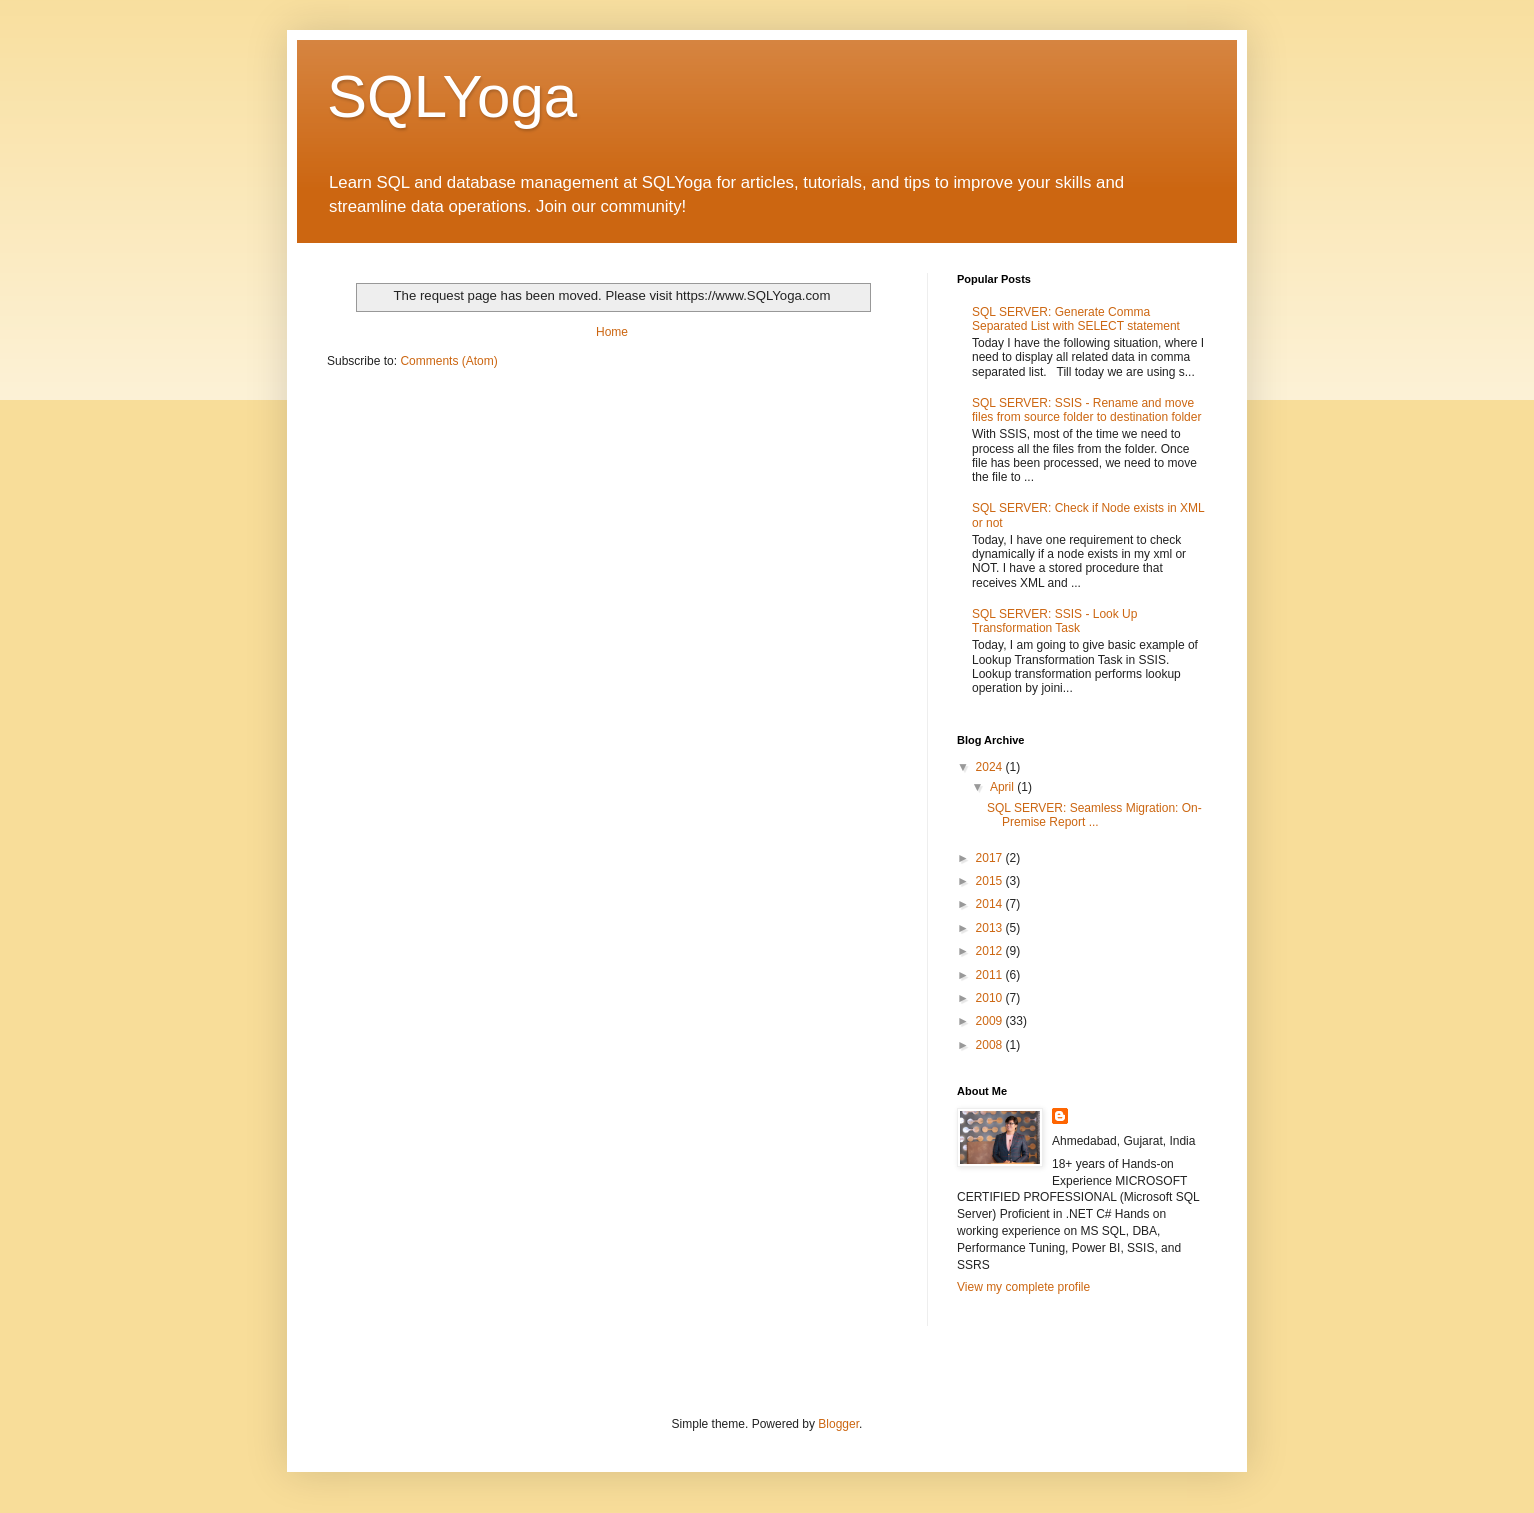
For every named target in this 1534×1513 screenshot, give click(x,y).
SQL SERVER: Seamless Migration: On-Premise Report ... (1094, 815)
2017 (991, 858)
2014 (991, 904)
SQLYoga (452, 96)
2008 (991, 1045)
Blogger (838, 1424)
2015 (991, 881)
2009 (991, 1021)
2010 (991, 998)
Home (612, 332)
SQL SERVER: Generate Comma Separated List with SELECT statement (1076, 319)
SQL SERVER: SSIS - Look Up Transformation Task (1054, 621)
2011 (991, 975)
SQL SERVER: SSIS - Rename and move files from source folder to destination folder (1086, 410)
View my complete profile (1023, 1287)
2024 (991, 767)
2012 (991, 951)
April (1003, 787)
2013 (991, 928)
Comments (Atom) (448, 361)
